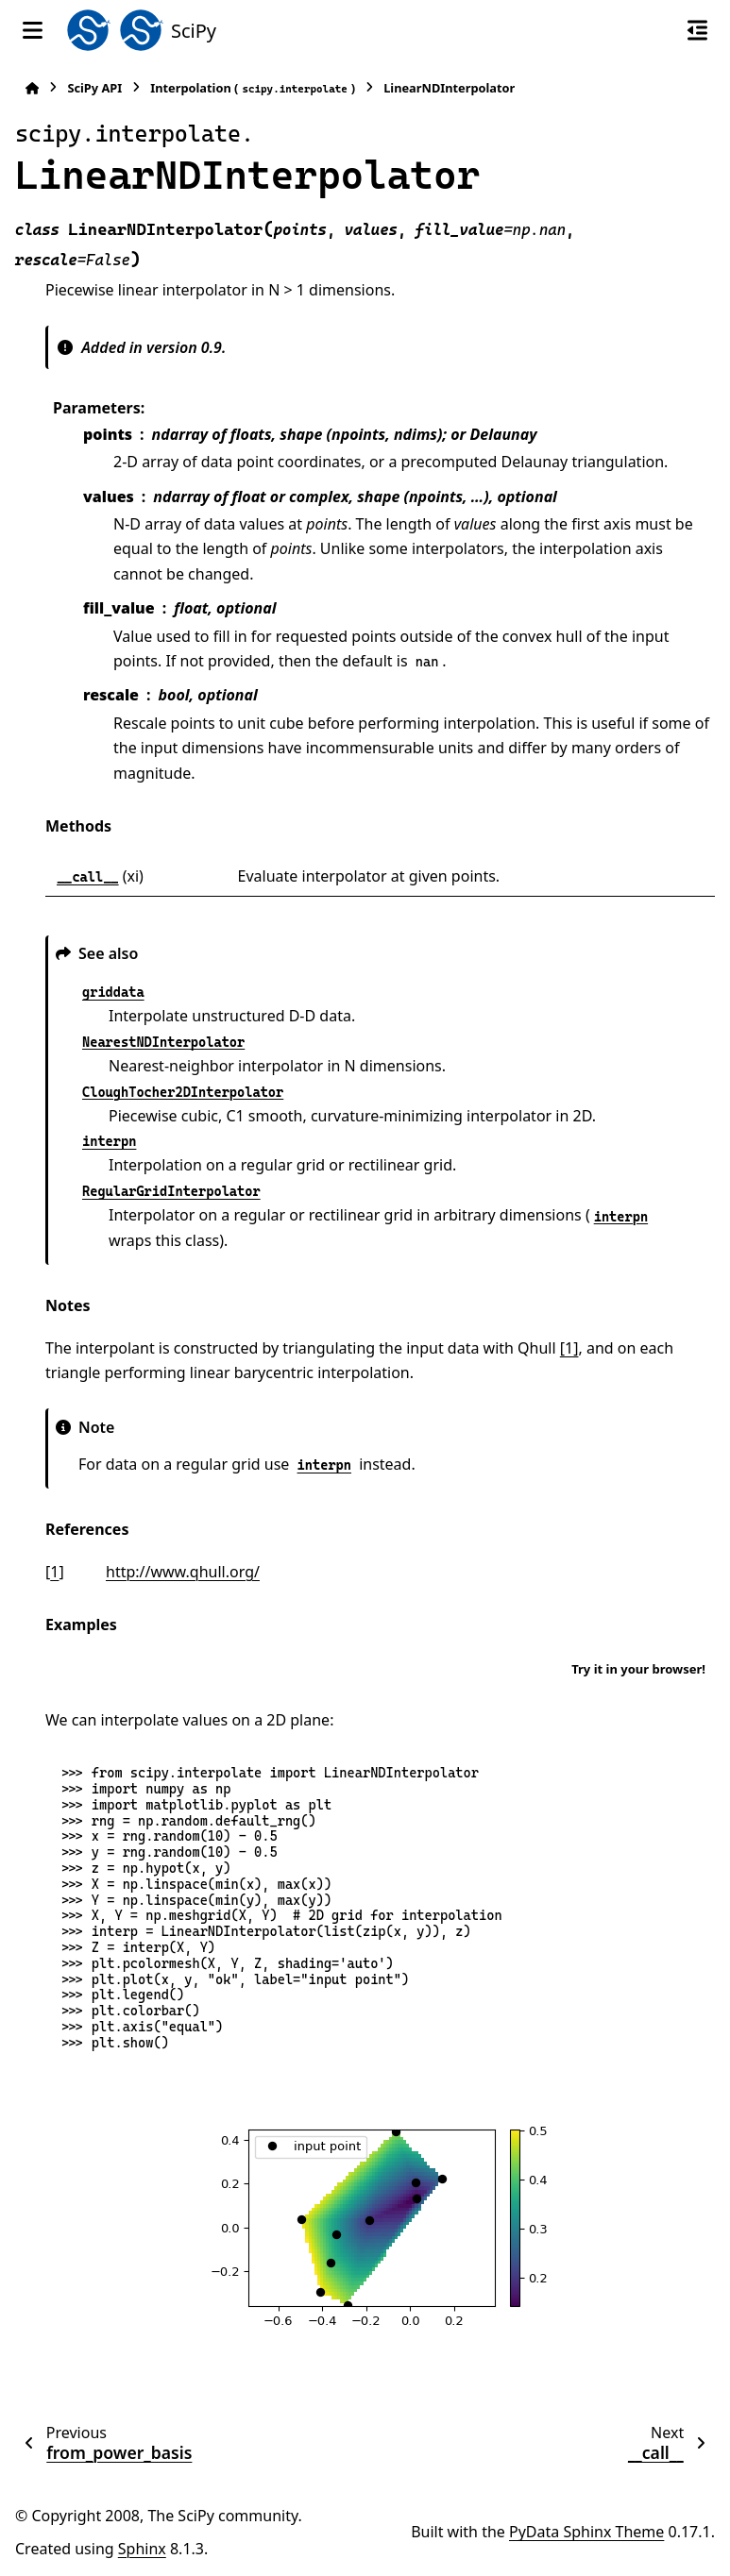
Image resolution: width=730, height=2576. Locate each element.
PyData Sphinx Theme (586, 2531)
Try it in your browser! (638, 1668)
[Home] (32, 88)
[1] (569, 1348)
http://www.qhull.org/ (183, 1571)
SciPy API (94, 87)
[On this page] (697, 30)
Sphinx (142, 2548)
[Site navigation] (32, 30)
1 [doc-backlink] (54, 1571)
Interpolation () (252, 88)
